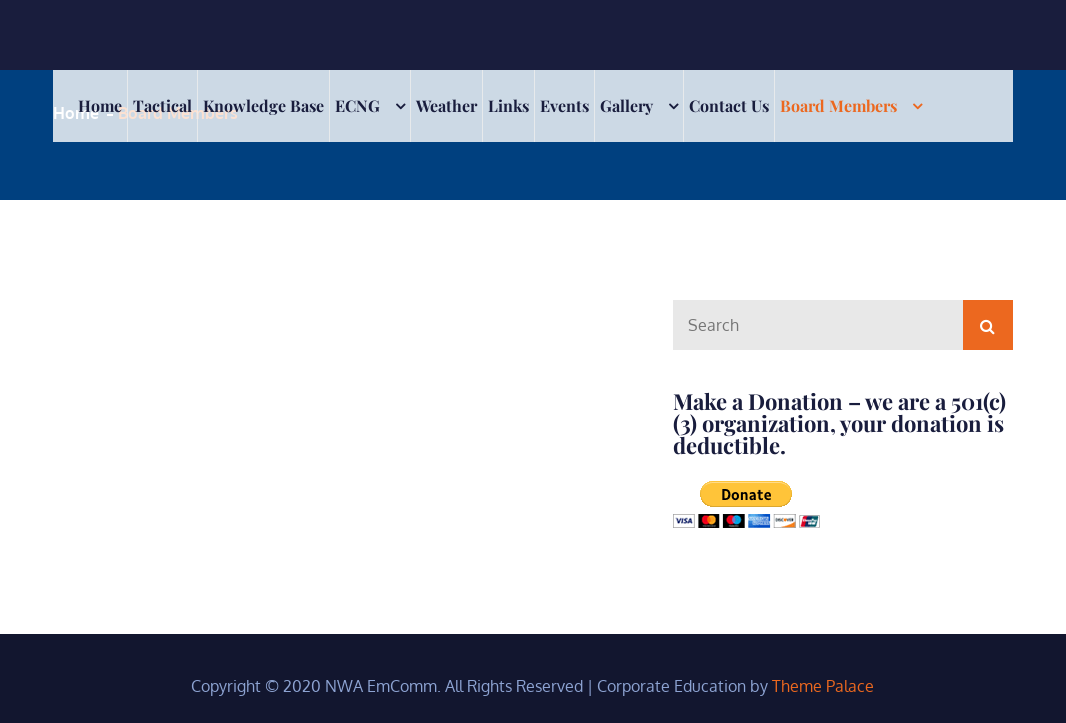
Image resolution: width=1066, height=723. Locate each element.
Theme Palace (823, 686)
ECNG (357, 105)
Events (564, 105)
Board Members (838, 105)
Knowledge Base (263, 105)
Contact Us (729, 105)
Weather (446, 105)
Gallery (626, 105)
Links (508, 105)
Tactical (162, 105)
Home (100, 105)
